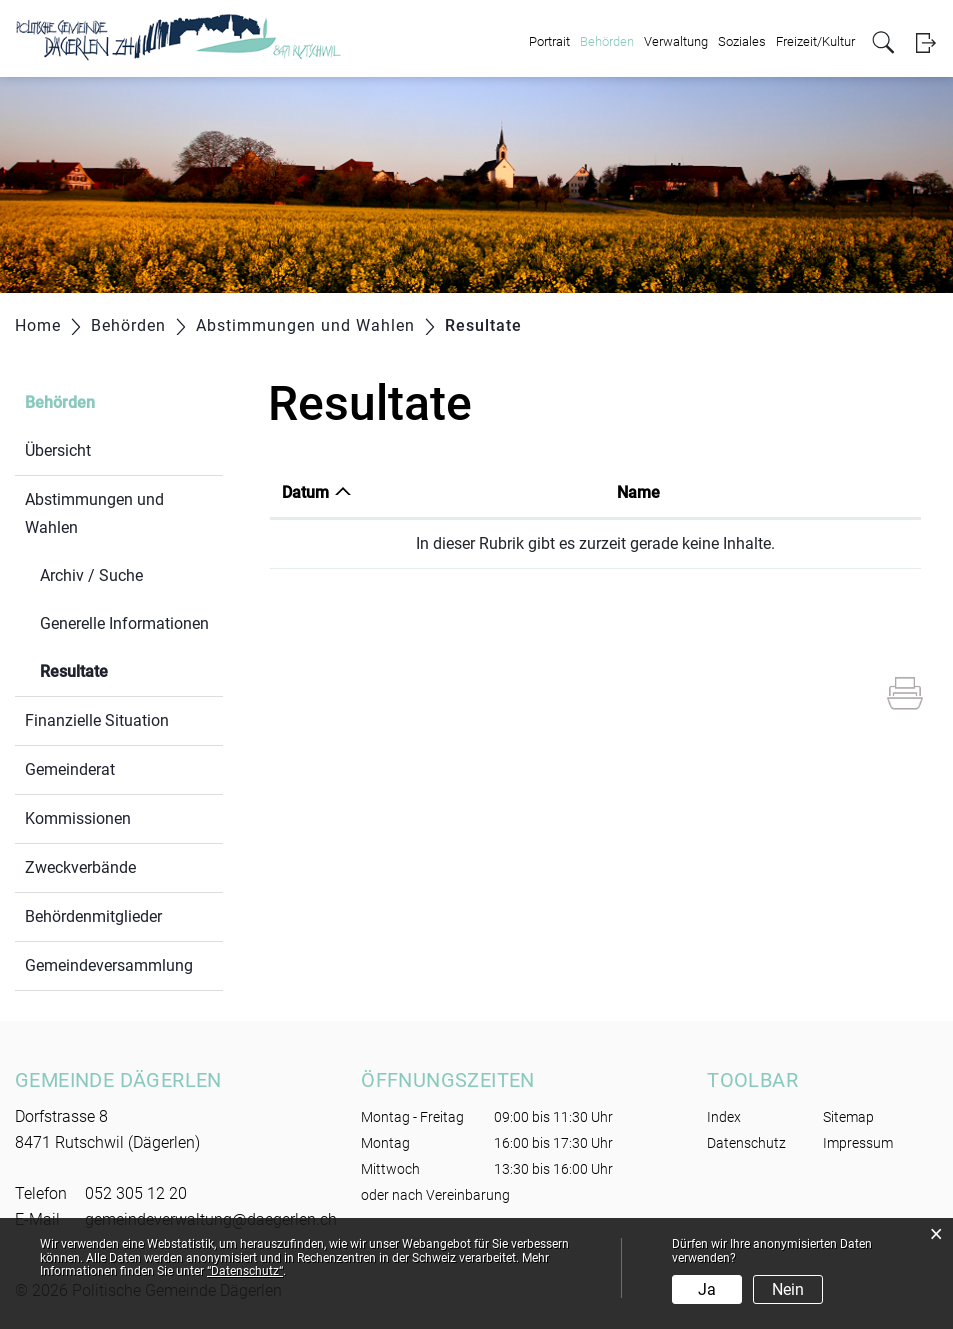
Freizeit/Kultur (815, 41)
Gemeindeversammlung (109, 965)
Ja (707, 1289)
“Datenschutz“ (245, 1271)
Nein (788, 1289)
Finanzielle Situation (97, 720)
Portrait (549, 41)
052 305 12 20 (136, 1193)
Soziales (742, 41)
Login (925, 42)
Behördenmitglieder (93, 916)
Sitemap (848, 1117)
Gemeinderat (70, 769)
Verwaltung (676, 41)
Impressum (858, 1143)
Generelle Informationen (124, 623)
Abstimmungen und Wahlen (94, 513)
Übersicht (58, 450)
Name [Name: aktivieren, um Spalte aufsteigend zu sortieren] (638, 492)
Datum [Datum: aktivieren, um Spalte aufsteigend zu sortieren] (305, 492)
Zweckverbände (80, 867)
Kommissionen (78, 818)
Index (724, 1117)
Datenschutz (746, 1143)
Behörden (607, 41)
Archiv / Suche (91, 575)
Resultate (121, 669)
